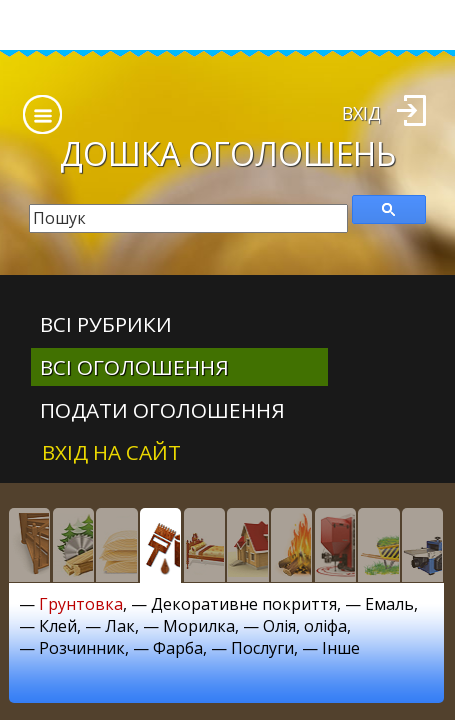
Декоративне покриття (244, 604)
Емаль (389, 604)
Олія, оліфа (305, 626)
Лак (120, 626)
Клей (58, 626)
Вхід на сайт (111, 452)
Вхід (361, 113)
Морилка (199, 626)
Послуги (262, 648)
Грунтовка (81, 604)
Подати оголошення (162, 410)
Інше (341, 648)
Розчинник (82, 648)
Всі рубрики (106, 324)
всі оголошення (134, 367)
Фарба (178, 648)
